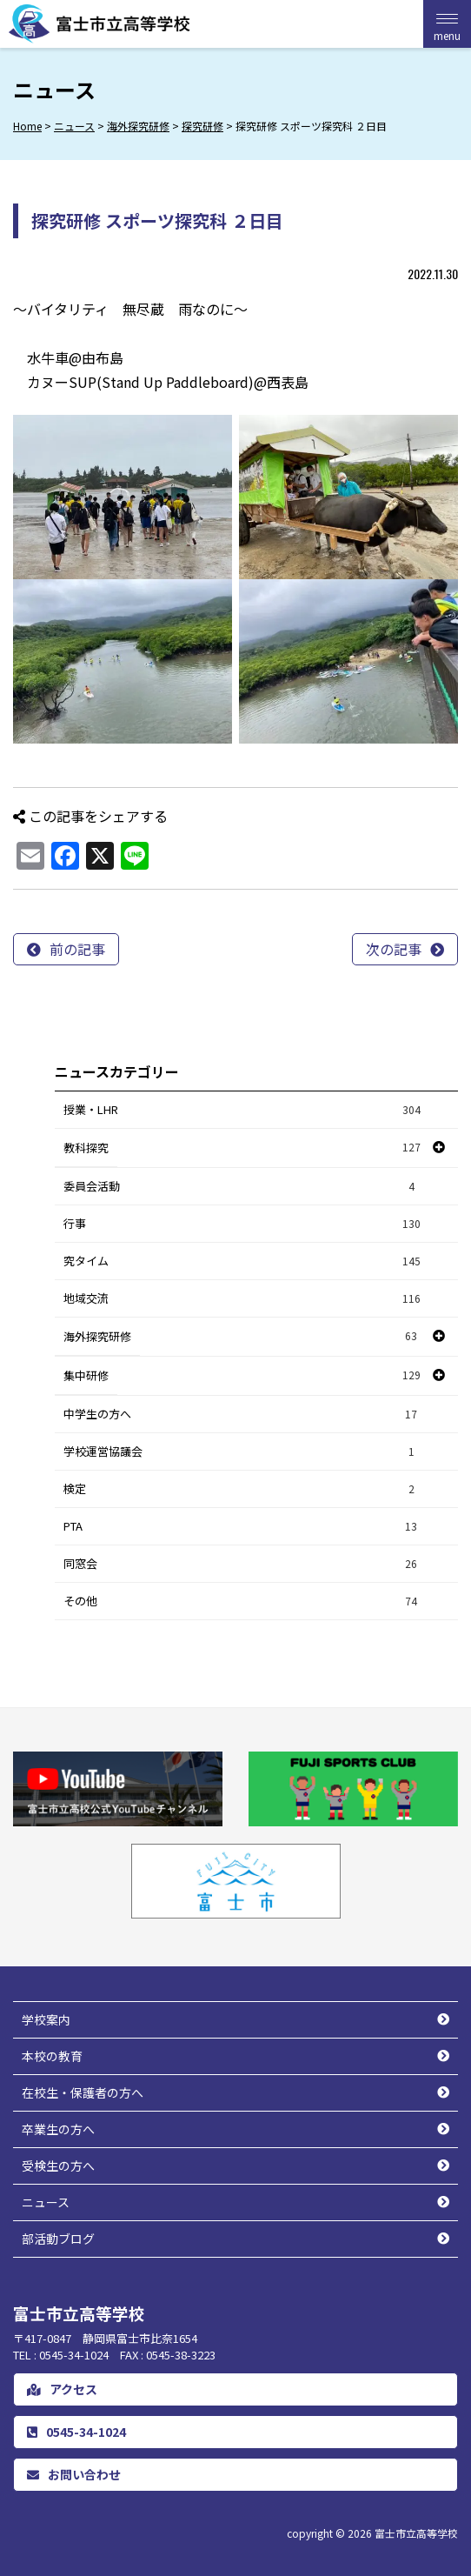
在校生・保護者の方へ (82, 2092)
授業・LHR (242, 1110)
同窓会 (242, 1564)
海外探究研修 (97, 1336)
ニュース (46, 2202)
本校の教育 (52, 2056)
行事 (242, 1224)
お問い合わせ (74, 2474)
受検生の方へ (58, 2165)
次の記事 (393, 948)
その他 (242, 1601)
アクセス (62, 2389)
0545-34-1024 (76, 2431)
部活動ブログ (58, 2238)
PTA (242, 1526)
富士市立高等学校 (416, 2533)
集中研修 (86, 1375)
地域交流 (242, 1299)
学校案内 (46, 2019)
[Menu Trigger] (447, 24)
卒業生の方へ (58, 2129)
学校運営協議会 (242, 1452)
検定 (242, 1489)
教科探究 (86, 1147)
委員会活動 (242, 1186)
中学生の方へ (242, 1414)
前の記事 (77, 948)
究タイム (242, 1261)
